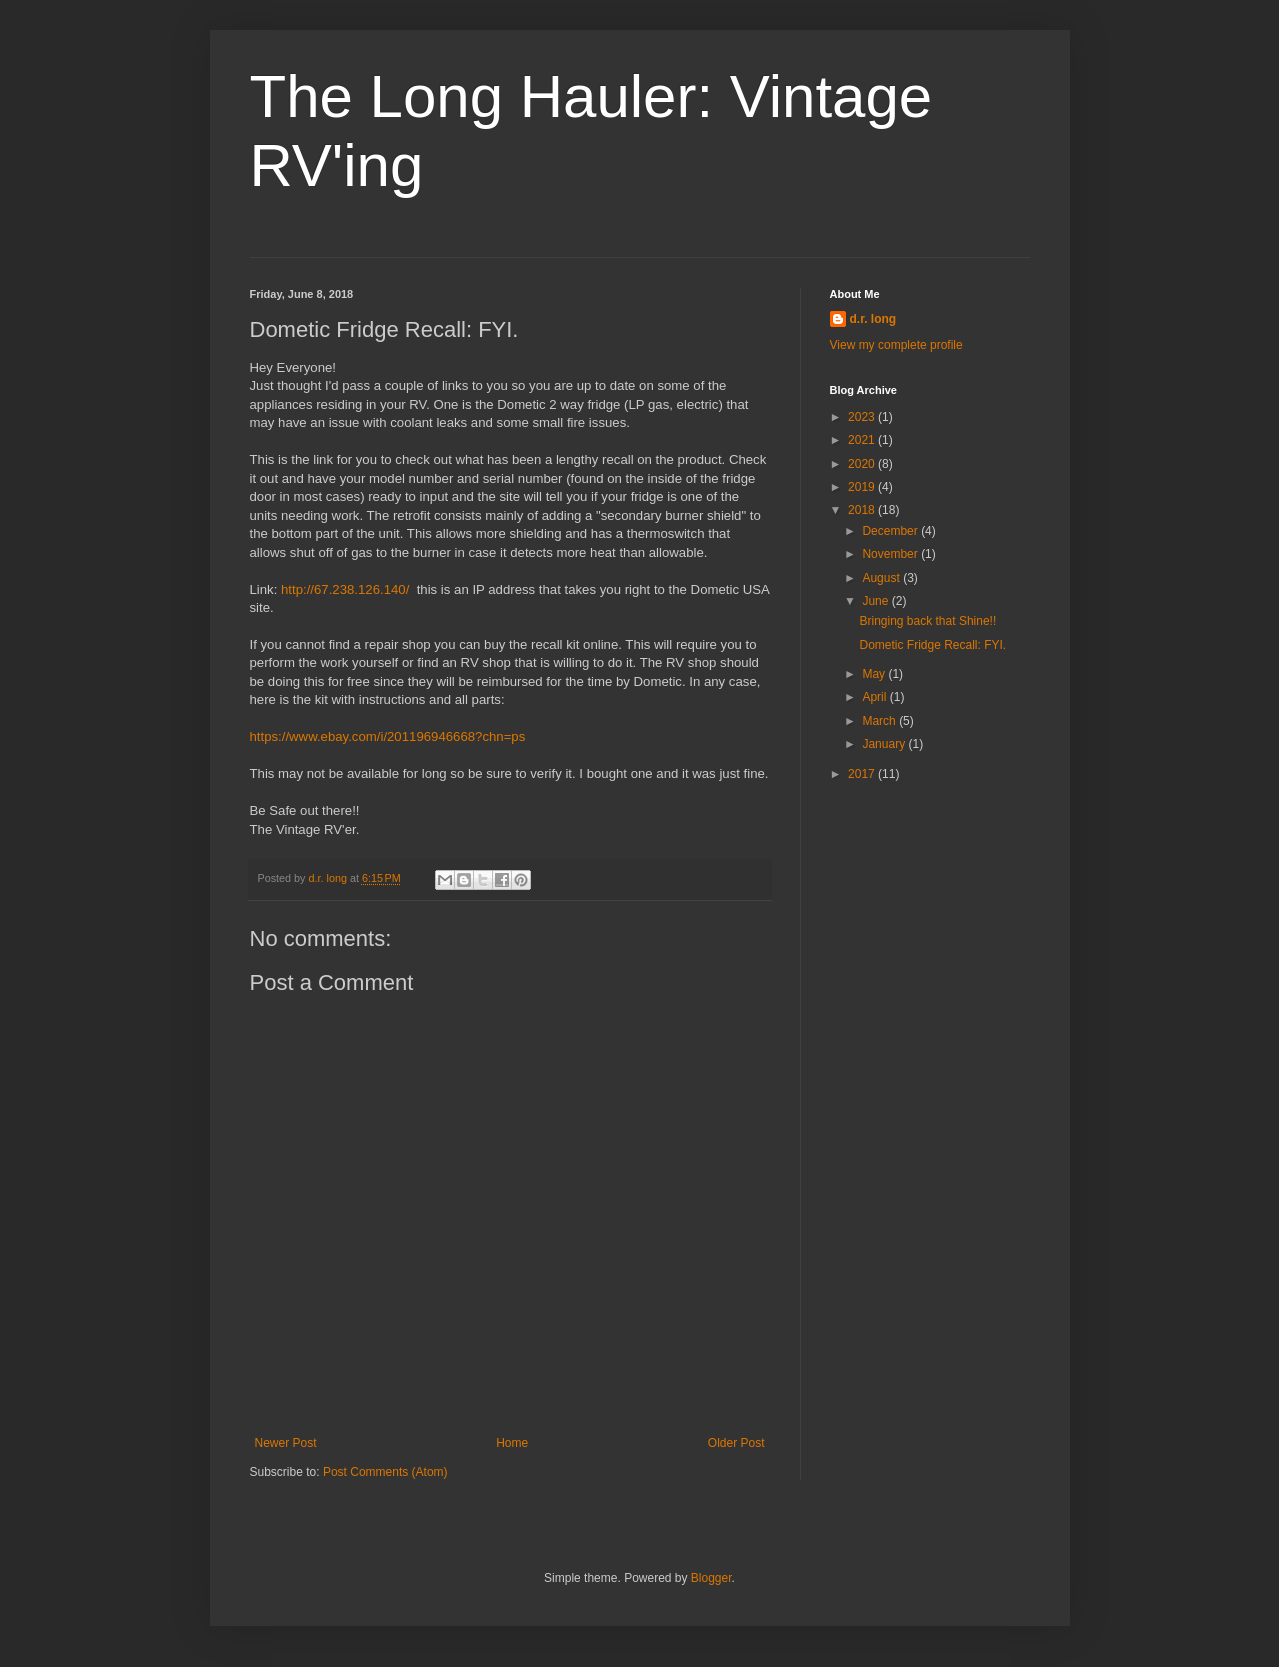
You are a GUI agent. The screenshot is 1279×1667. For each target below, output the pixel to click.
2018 (863, 510)
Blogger (711, 1578)
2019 (863, 487)
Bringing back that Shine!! (927, 621)
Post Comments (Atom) (385, 1472)
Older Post (736, 1443)
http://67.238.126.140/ (345, 589)
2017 (863, 774)
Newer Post (286, 1443)
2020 (863, 464)
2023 (863, 417)
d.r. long (873, 319)
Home (512, 1443)
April (875, 697)
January (885, 744)
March (880, 721)
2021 (863, 440)
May (875, 674)
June (876, 601)
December (891, 531)
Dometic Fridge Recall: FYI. (932, 645)
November (891, 554)
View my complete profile (896, 345)
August (882, 578)
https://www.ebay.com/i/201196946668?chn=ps (388, 736)
